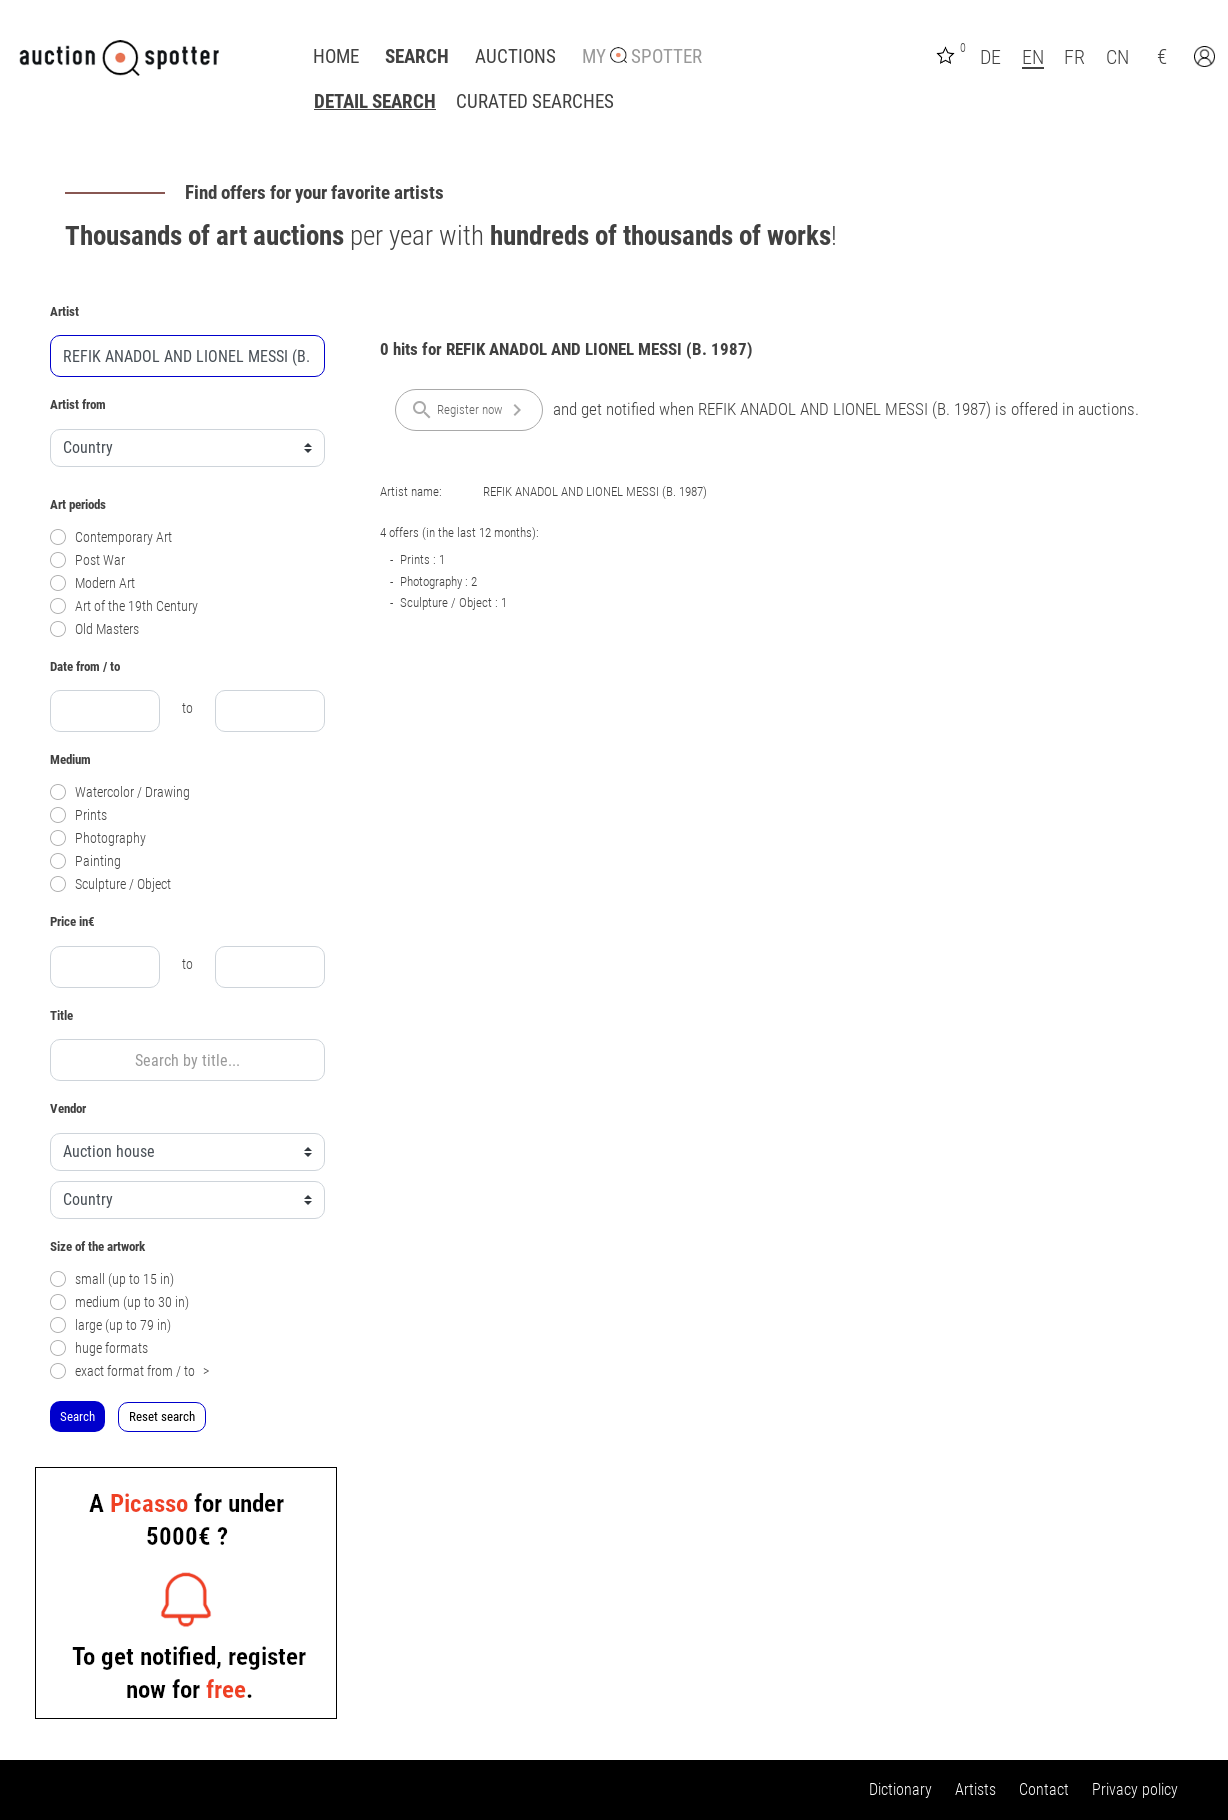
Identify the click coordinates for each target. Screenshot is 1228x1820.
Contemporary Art (111, 537)
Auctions (515, 57)
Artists (975, 1789)
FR (1074, 57)
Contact (1044, 1789)
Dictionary (900, 1789)
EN (1033, 57)
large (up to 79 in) (110, 1325)
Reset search (162, 1416)
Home (336, 57)
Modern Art (92, 583)
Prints (78, 815)
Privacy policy (1135, 1789)
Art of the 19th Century (124, 606)
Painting (85, 861)
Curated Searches (535, 102)
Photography (98, 838)
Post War (87, 560)
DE (990, 57)
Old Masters (94, 629)
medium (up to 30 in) (119, 1302)
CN (1117, 57)
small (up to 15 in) (112, 1279)
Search (417, 57)
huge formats (99, 1348)
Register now (469, 410)
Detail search (375, 102)
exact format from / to (129, 1371)
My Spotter (642, 57)
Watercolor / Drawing (120, 792)
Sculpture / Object (110, 884)
